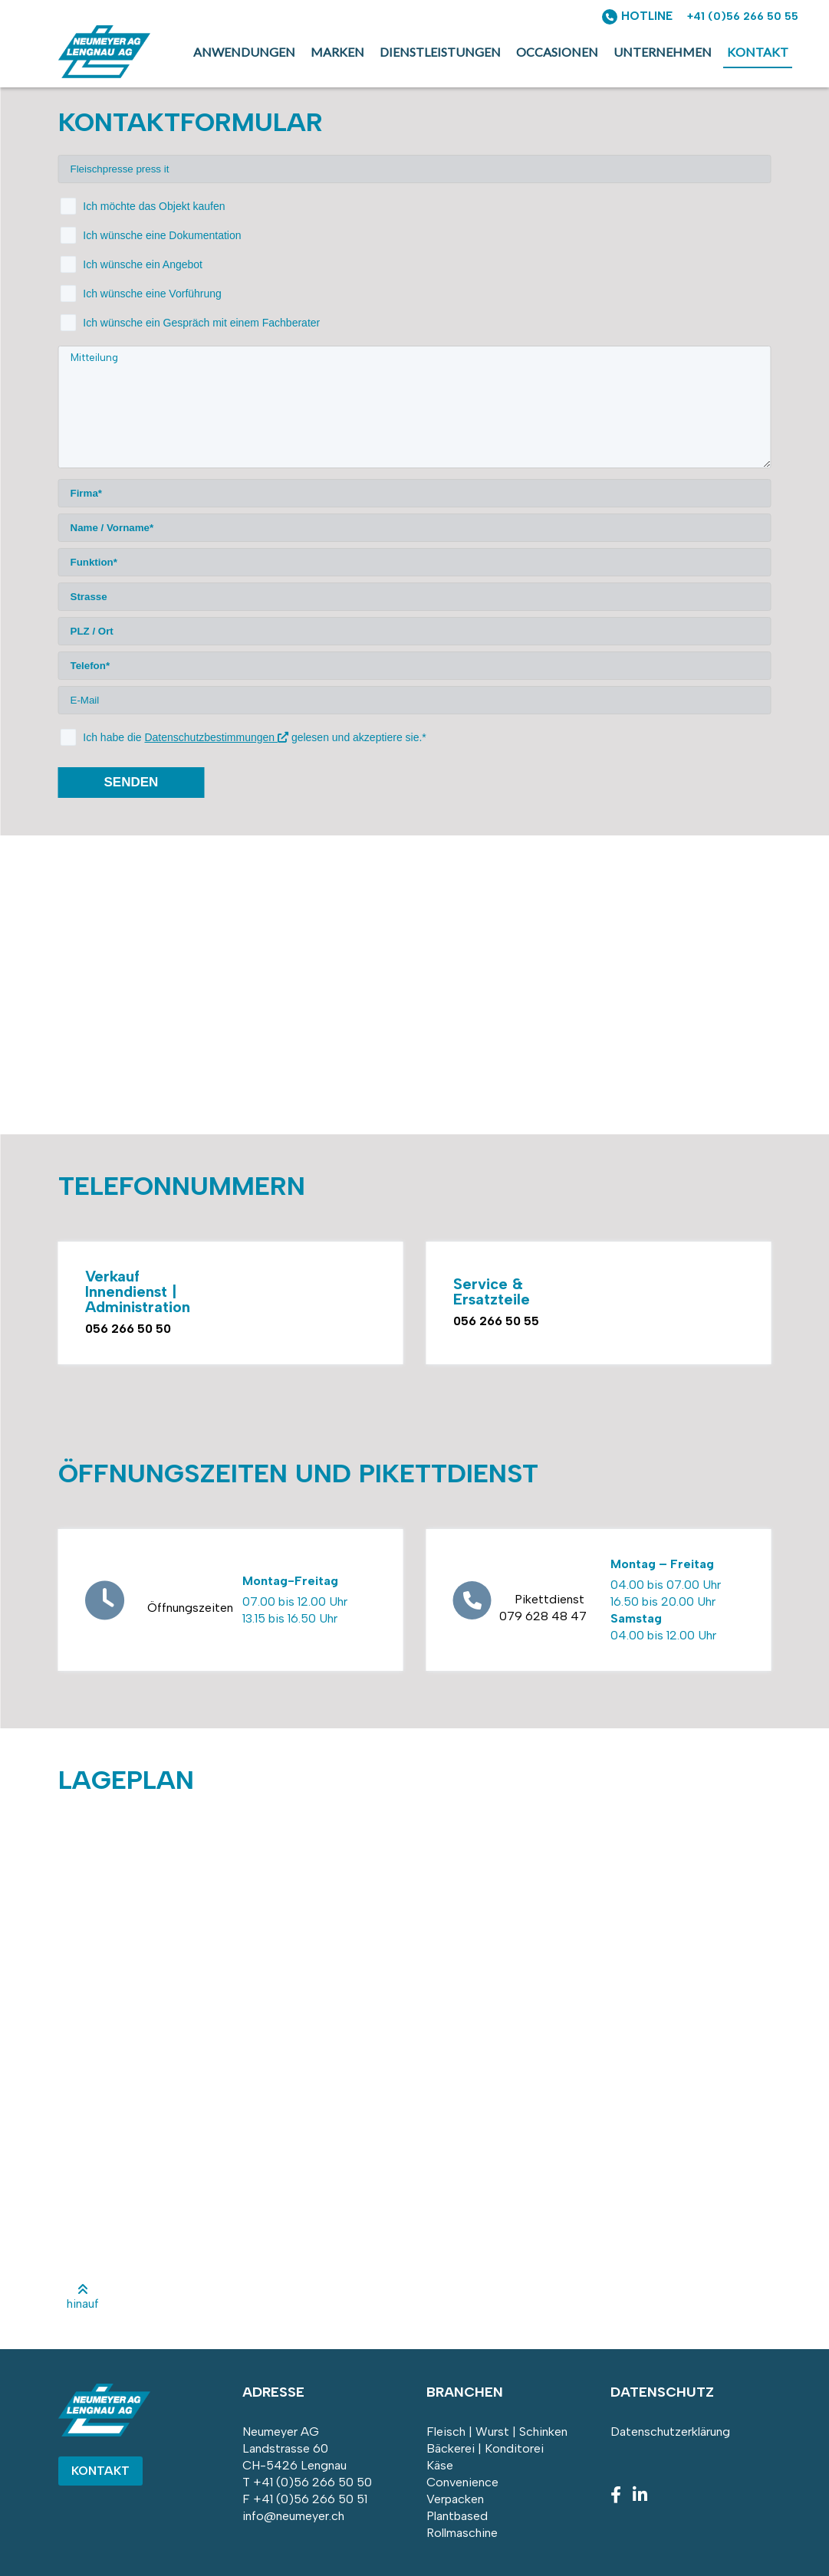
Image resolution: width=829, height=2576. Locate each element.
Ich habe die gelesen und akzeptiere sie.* (254, 737)
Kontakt (757, 51)
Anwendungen (244, 51)
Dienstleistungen (440, 51)
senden (131, 782)
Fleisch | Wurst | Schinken (496, 2431)
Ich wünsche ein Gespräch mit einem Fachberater (201, 323)
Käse (439, 2465)
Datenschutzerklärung (670, 2431)
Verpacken (455, 2499)
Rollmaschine (462, 2532)
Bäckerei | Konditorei (485, 2448)
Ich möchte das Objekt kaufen (154, 206)
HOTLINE (647, 16)
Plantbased (457, 2516)
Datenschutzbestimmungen (216, 737)
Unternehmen (663, 51)
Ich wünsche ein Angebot (142, 264)
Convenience (462, 2482)
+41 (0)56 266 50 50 (312, 2482)
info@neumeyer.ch (293, 2516)
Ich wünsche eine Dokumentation (162, 235)
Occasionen (557, 51)
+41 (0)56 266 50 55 (742, 16)
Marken (337, 51)
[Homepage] (104, 74)
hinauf (83, 2297)
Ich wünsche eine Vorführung (152, 293)
